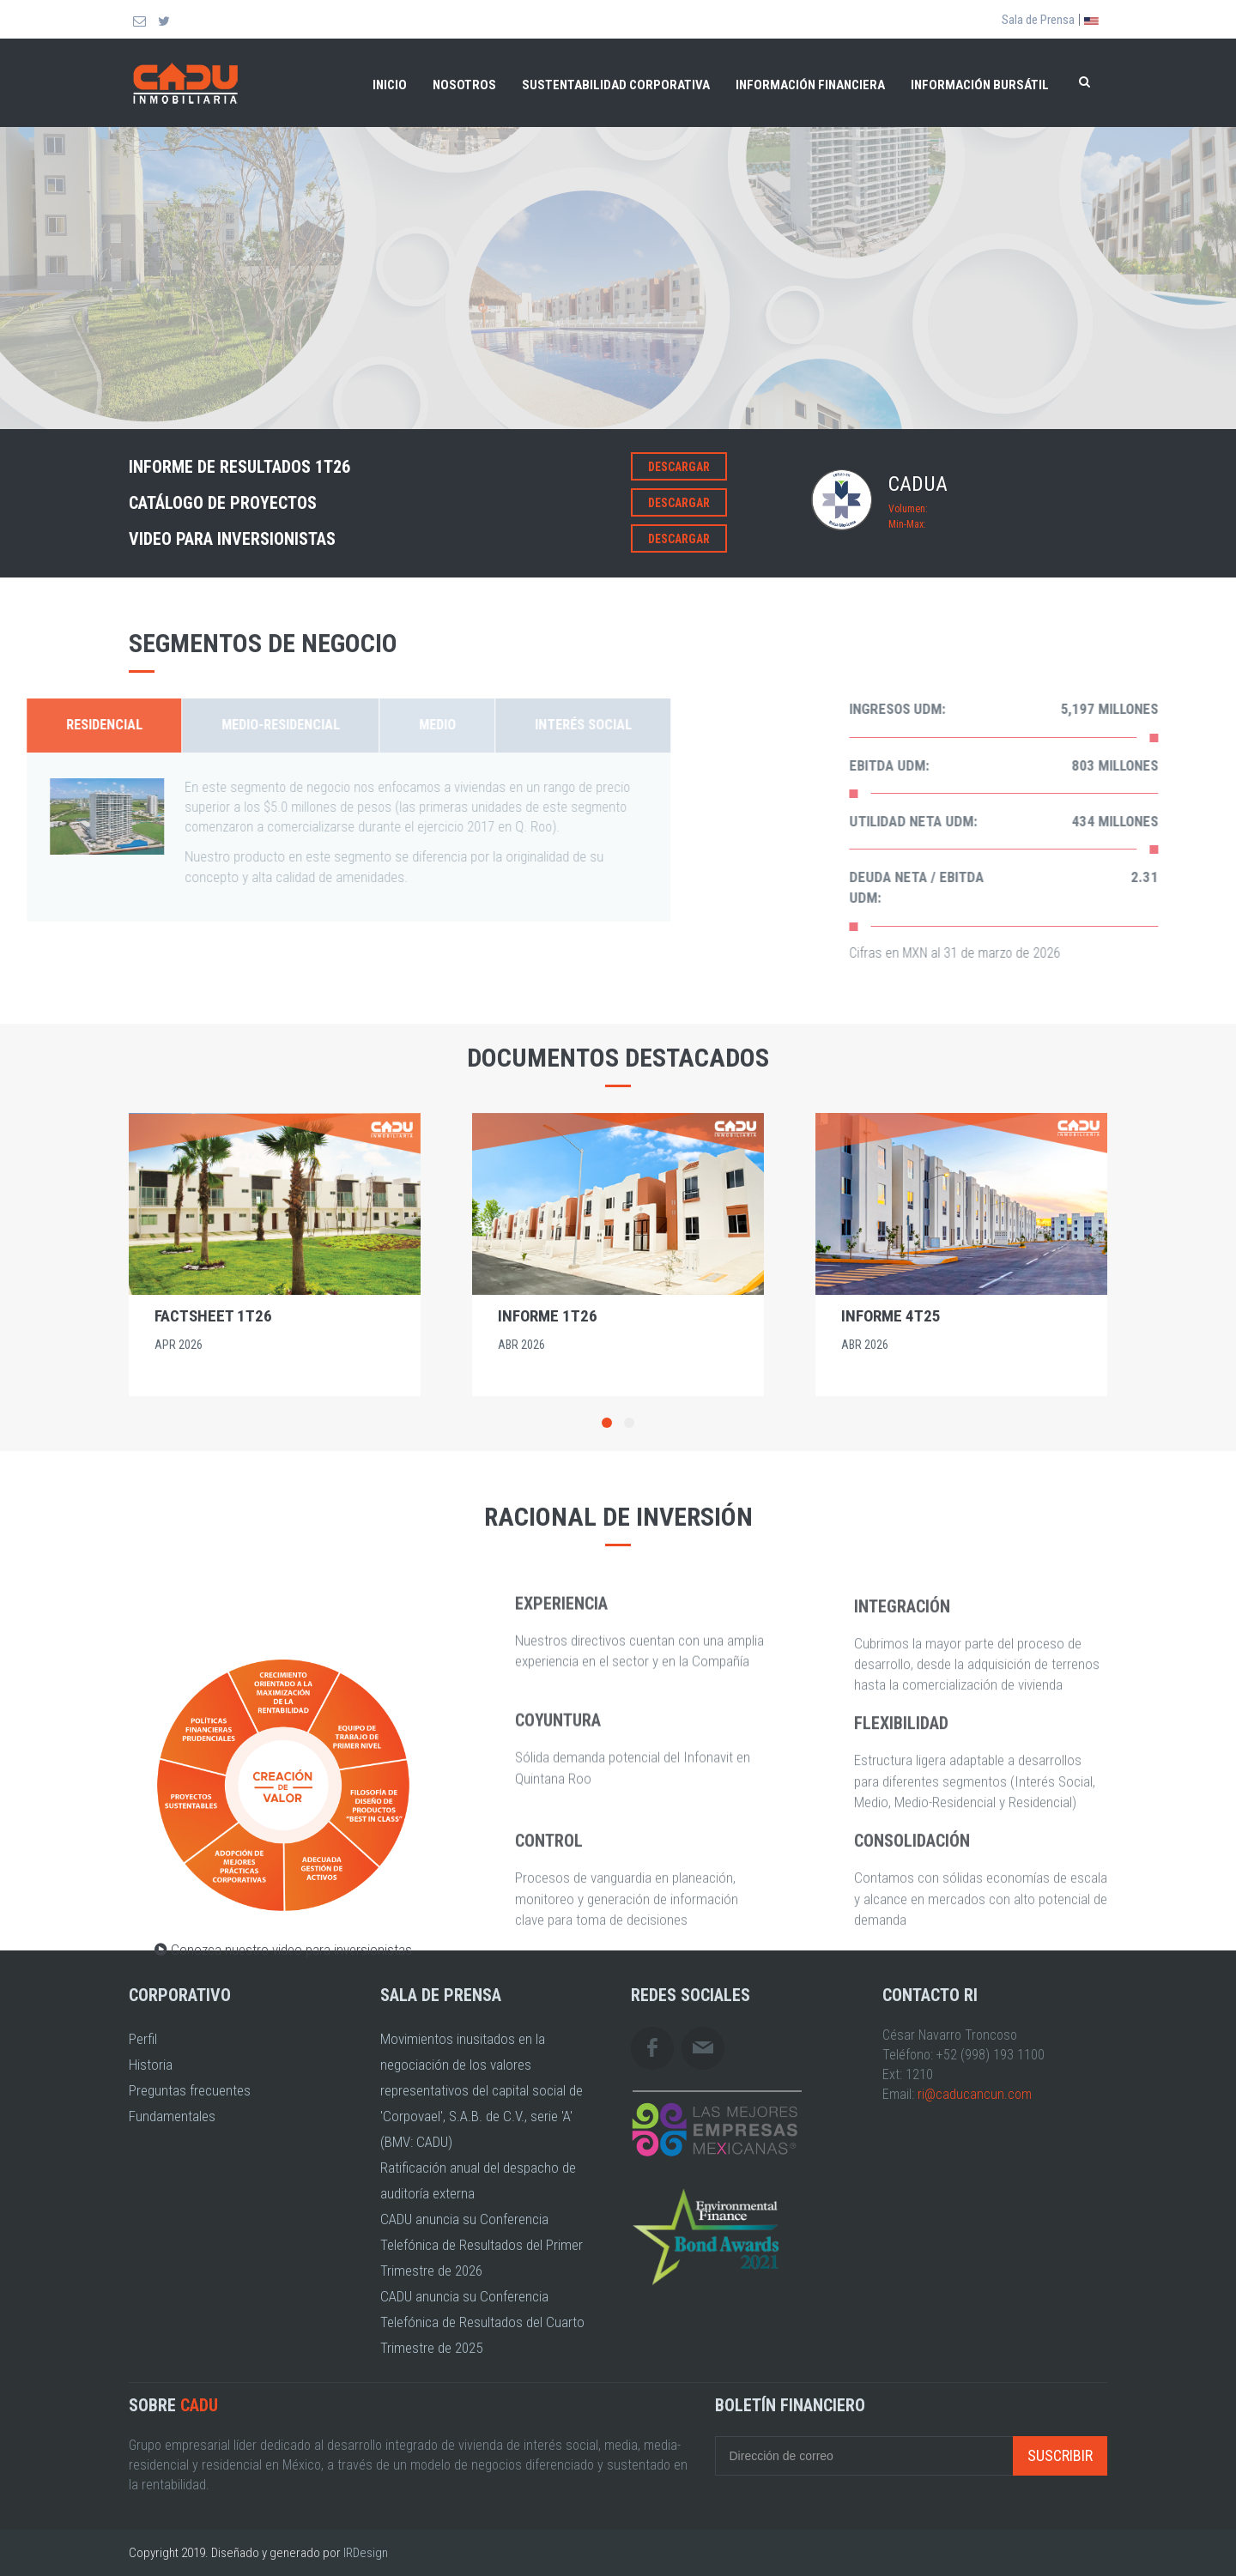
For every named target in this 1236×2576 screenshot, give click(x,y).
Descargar (679, 467)
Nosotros (464, 85)
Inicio (390, 85)
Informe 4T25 (891, 1316)
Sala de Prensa (1038, 19)
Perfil (143, 2038)
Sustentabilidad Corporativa (616, 85)
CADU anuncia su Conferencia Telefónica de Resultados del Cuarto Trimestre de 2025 (482, 2322)
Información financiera (810, 85)
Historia (151, 2064)
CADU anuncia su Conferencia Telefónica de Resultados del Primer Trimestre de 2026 (481, 2244)
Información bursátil (980, 85)
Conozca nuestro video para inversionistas (283, 2207)
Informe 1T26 (547, 1316)
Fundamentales (172, 2116)
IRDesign (365, 2553)
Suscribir (1060, 2455)
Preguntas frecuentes (190, 2090)
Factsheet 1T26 (213, 1316)
